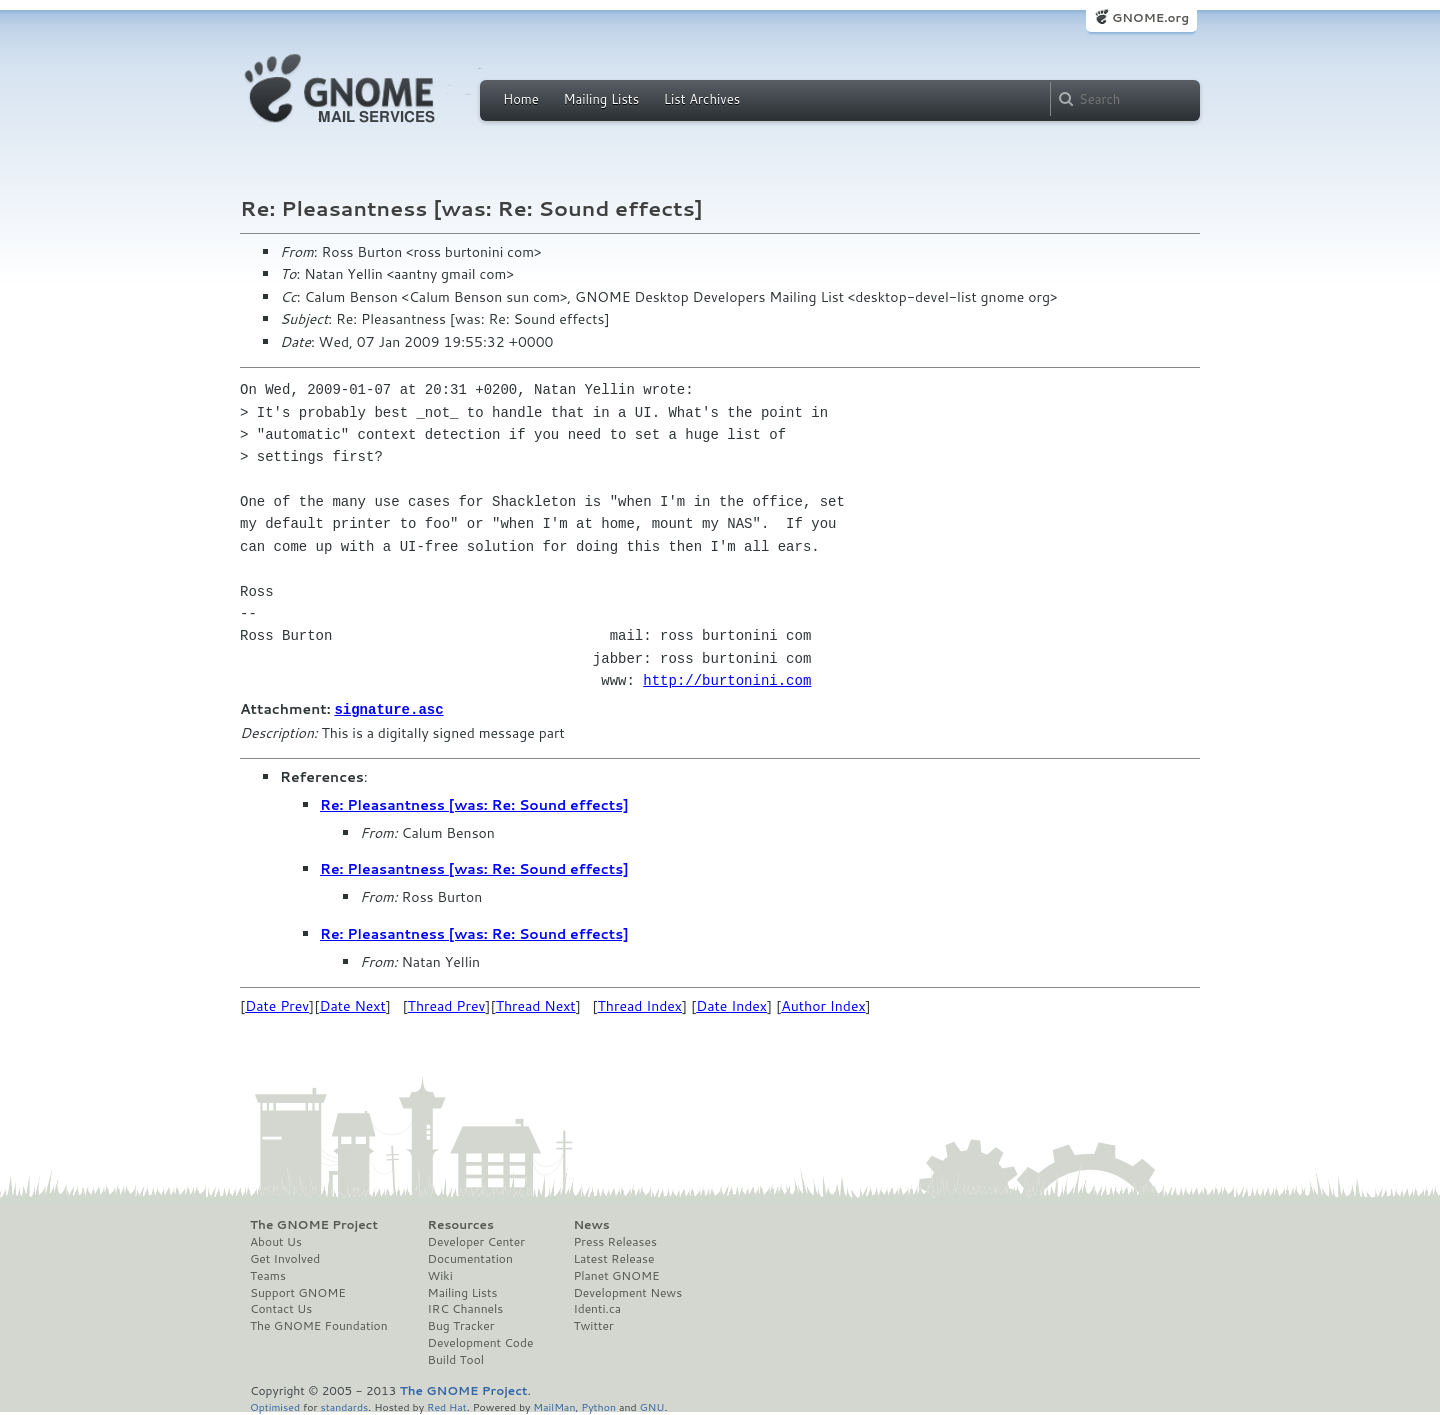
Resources (461, 1224)
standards (344, 1405)
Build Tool (456, 1359)
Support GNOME (298, 1292)
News (591, 1224)
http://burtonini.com (727, 680)
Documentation (470, 1258)
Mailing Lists (601, 99)
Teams (268, 1275)
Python (598, 1405)
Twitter (593, 1325)
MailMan (554, 1405)
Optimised (275, 1405)
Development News (627, 1292)
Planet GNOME (616, 1275)
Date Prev (277, 1005)
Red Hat (447, 1405)
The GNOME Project (314, 1224)
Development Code (481, 1342)
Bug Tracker (461, 1325)
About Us (276, 1241)
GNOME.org (1150, 17)
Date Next (352, 1005)
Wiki (440, 1275)
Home (521, 99)
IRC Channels (466, 1308)
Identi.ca (597, 1308)
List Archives (702, 99)
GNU (652, 1405)
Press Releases (614, 1241)
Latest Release (613, 1258)
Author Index (823, 1005)
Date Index (731, 1005)
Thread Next (536, 1005)
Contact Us (281, 1308)
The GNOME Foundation (319, 1325)
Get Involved (285, 1258)
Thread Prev (447, 1005)
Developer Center (476, 1241)
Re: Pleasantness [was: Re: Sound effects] (474, 804)
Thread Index (640, 1005)
